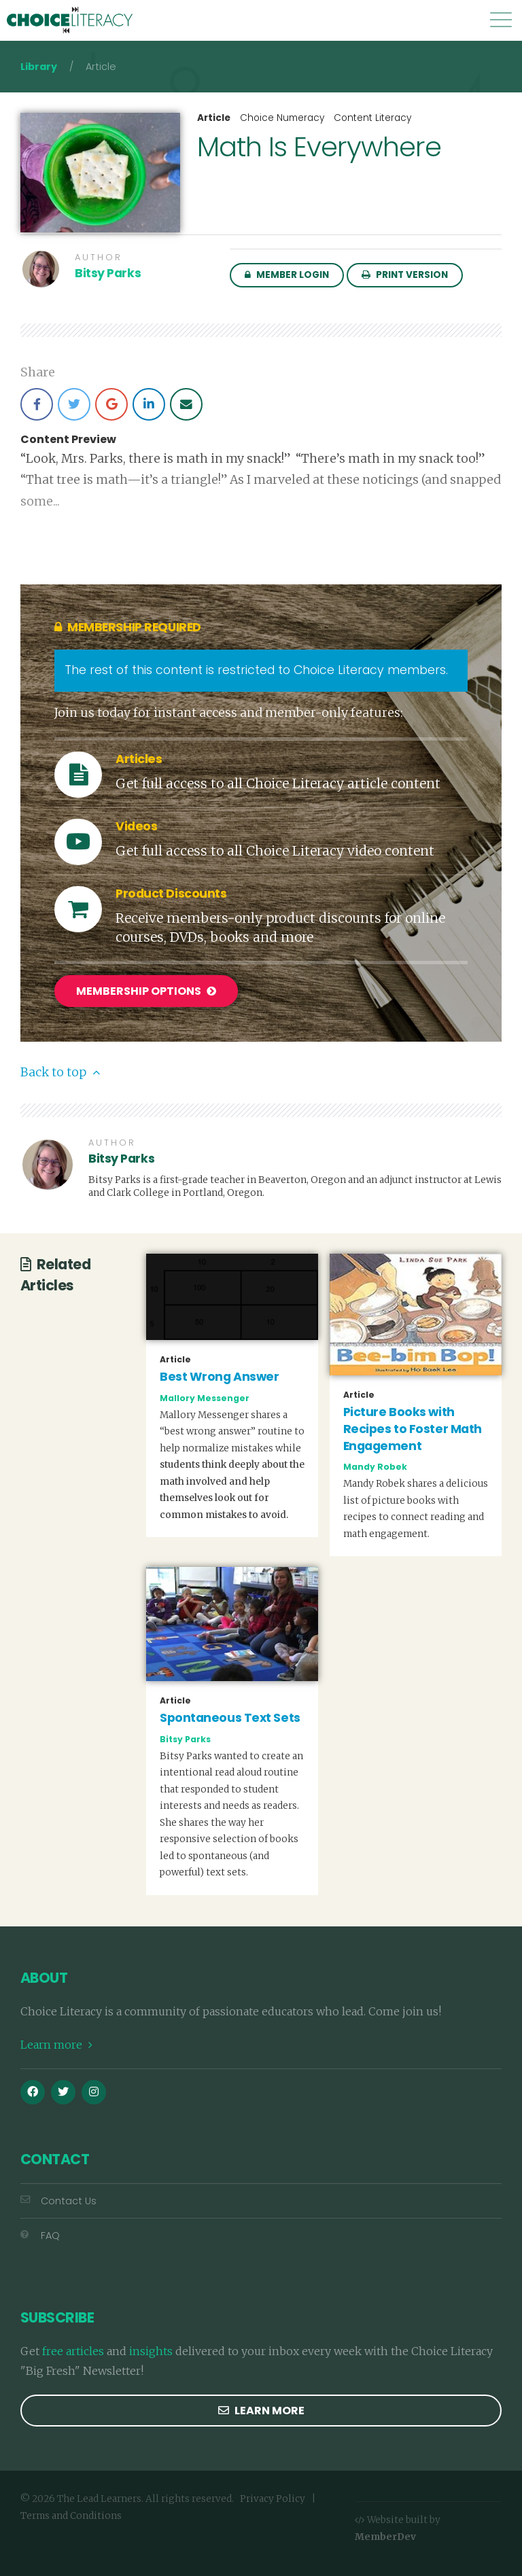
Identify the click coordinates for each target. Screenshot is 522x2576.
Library (38, 66)
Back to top (60, 1071)
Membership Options (146, 991)
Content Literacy (372, 117)
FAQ (40, 2235)
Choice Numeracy (282, 117)
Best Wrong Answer (219, 1377)
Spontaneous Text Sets (230, 1718)
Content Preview (68, 439)
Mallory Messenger (204, 1397)
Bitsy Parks (108, 273)
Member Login (287, 274)
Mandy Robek (375, 1466)
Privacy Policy (272, 2499)
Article (213, 118)
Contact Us (58, 2201)
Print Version (405, 274)
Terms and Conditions (71, 2515)
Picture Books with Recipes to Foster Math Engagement (412, 1428)
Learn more (56, 2044)
